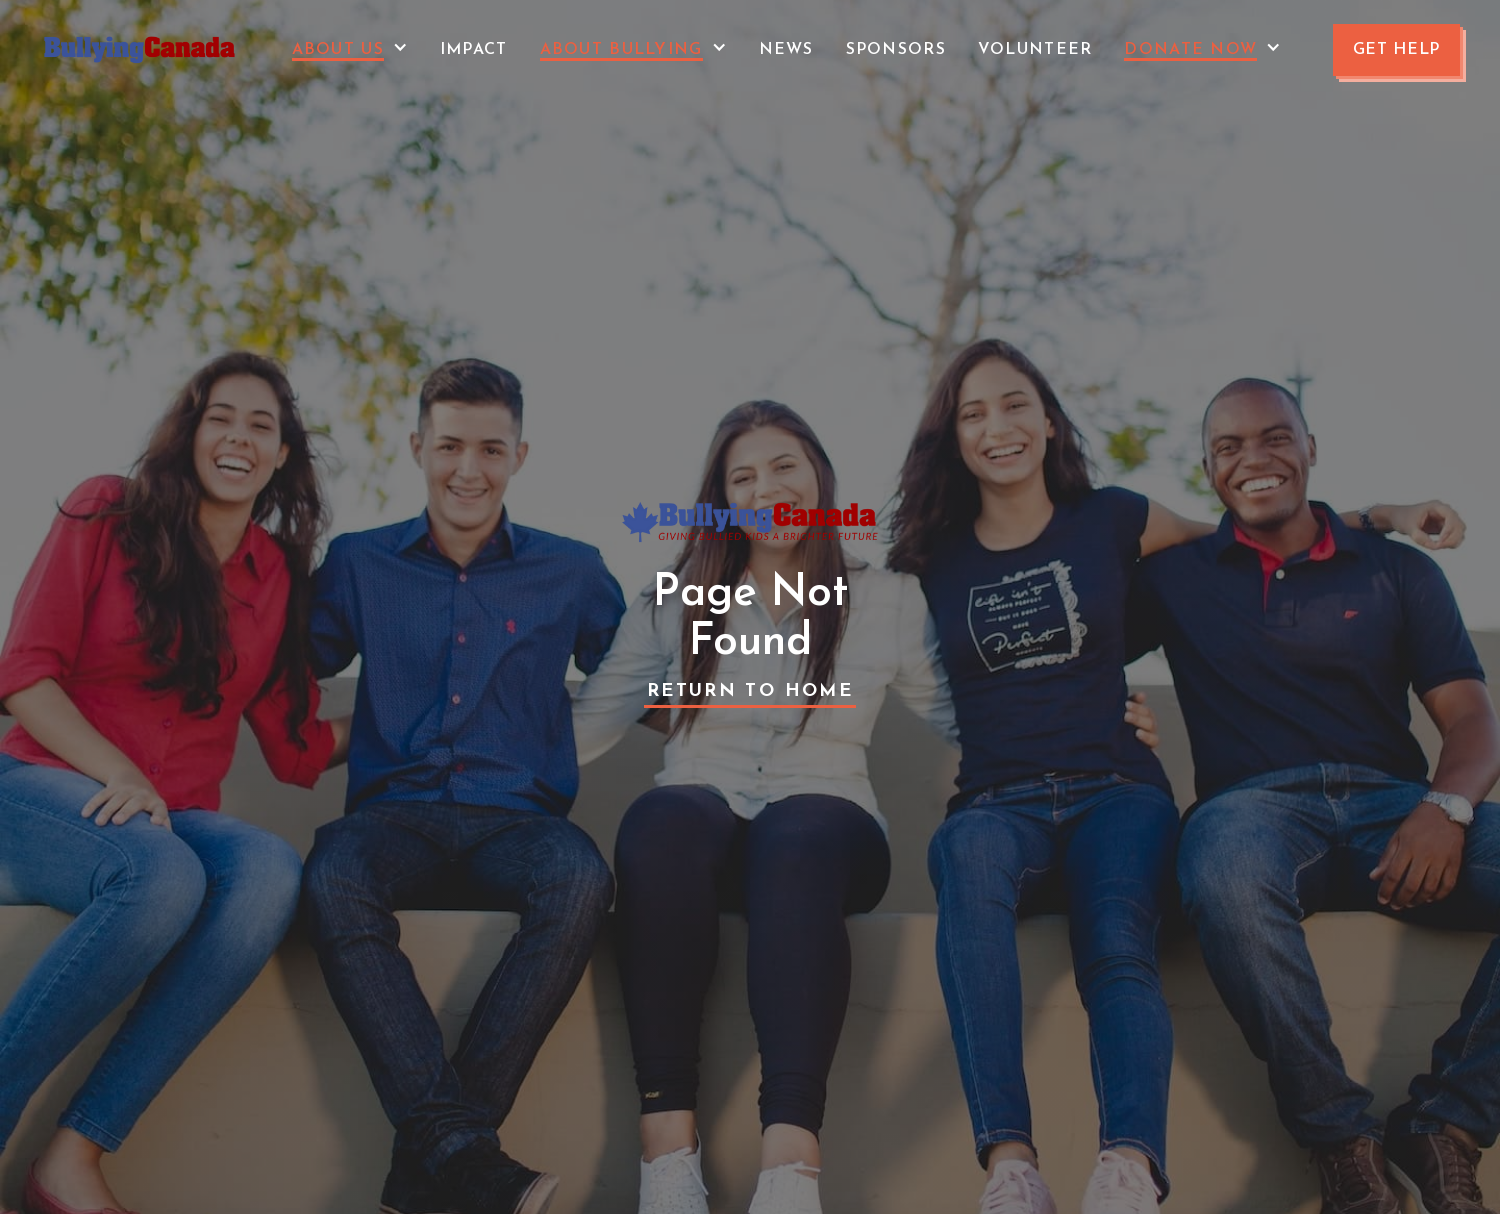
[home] (140, 50)
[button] (350, 50)
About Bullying (621, 50)
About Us (338, 50)
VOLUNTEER (1035, 50)
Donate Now (1190, 50)
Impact (474, 50)
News (786, 50)
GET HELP (1396, 50)
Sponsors (896, 50)
